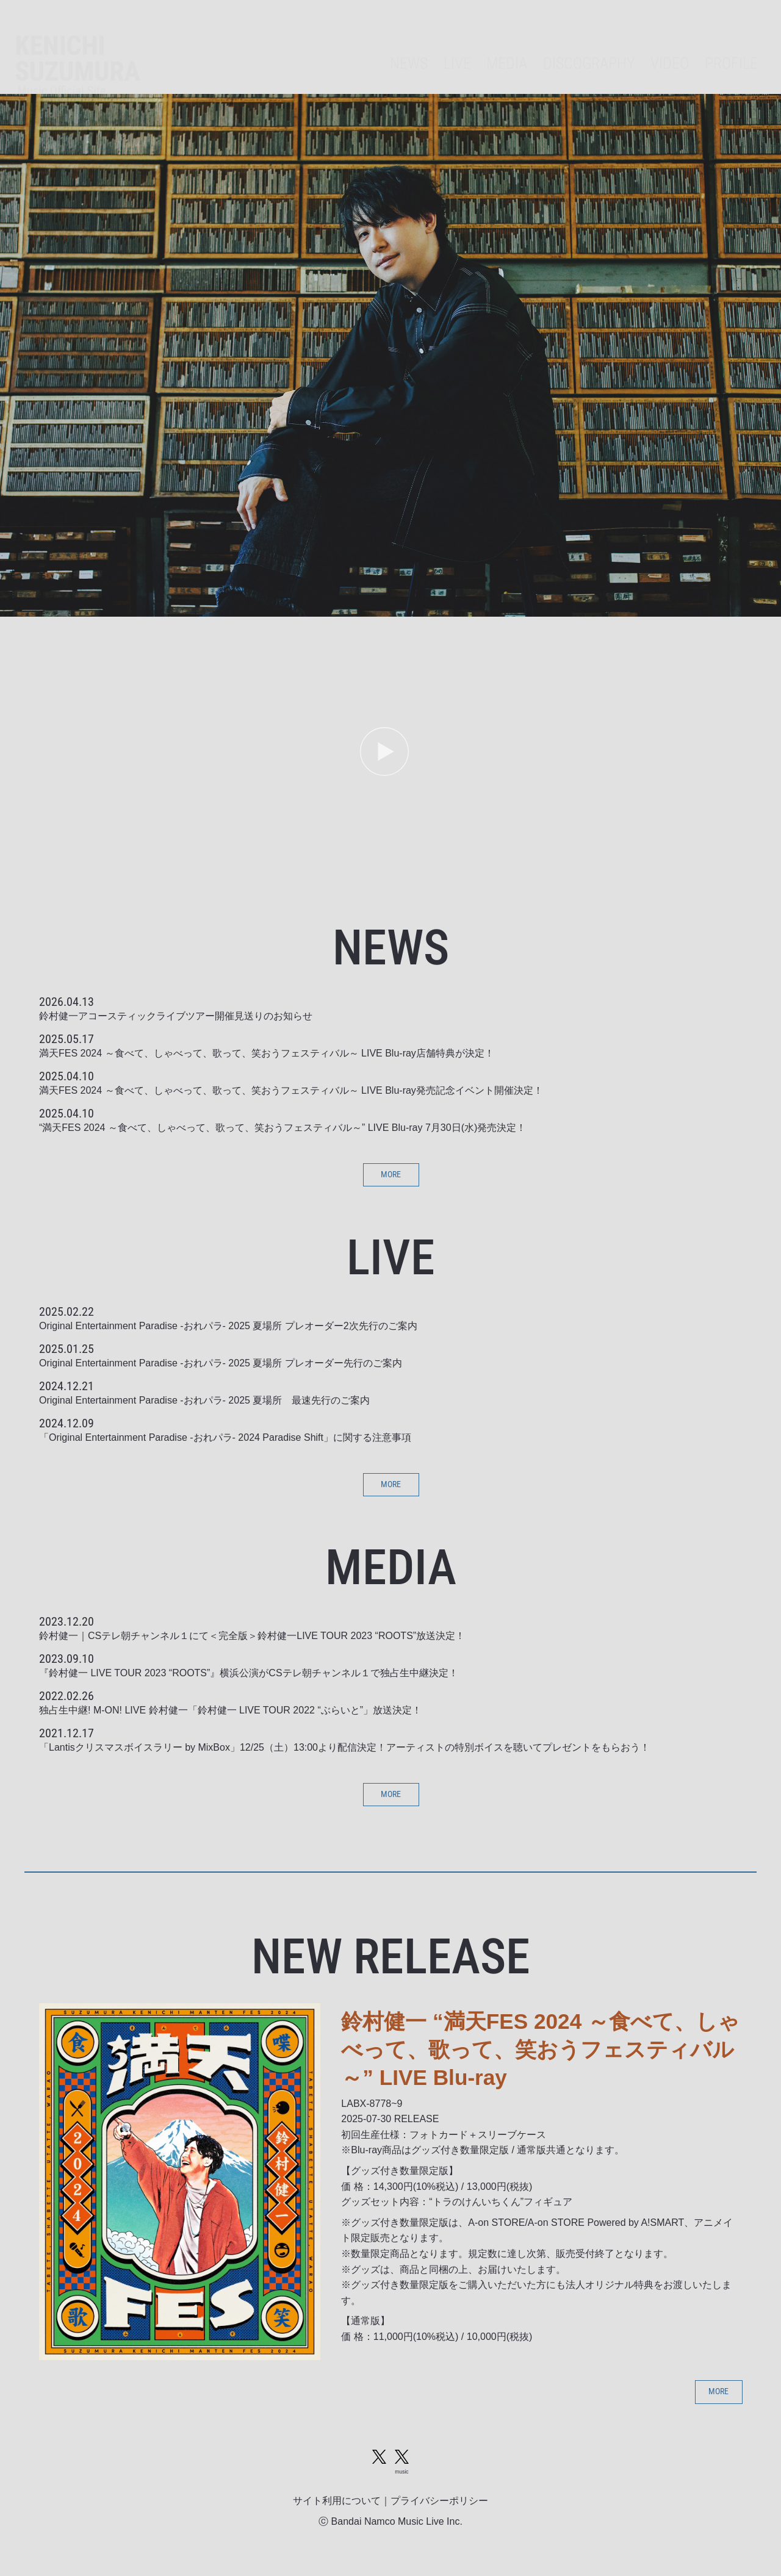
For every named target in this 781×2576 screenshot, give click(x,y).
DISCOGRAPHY (567, 46)
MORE (391, 1176)
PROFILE (727, 46)
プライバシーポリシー (439, 2517)
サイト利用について (337, 2517)
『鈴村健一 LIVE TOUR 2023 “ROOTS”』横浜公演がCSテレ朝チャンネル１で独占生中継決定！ (248, 1679)
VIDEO (658, 46)
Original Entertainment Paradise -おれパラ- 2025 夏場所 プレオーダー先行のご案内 (220, 1366)
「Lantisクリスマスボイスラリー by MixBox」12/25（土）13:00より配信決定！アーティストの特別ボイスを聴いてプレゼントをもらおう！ (344, 1753)
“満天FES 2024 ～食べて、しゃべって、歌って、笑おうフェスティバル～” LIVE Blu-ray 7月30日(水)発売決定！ (282, 1127)
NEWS (365, 46)
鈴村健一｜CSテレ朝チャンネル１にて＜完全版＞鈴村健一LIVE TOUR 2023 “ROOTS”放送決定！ (252, 1642)
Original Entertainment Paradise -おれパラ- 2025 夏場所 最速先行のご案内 (204, 1403)
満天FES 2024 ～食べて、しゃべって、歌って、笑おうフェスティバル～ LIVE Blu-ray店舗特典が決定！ (266, 1053)
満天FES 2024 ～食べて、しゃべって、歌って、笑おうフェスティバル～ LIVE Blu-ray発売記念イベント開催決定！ (291, 1090)
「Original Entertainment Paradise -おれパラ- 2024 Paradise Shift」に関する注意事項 (225, 1440)
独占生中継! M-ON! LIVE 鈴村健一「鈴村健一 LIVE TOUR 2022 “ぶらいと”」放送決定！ (230, 1715)
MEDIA (475, 46)
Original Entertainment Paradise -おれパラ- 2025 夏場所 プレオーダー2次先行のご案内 (228, 1329)
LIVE (418, 46)
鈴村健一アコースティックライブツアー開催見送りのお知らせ (175, 1016)
